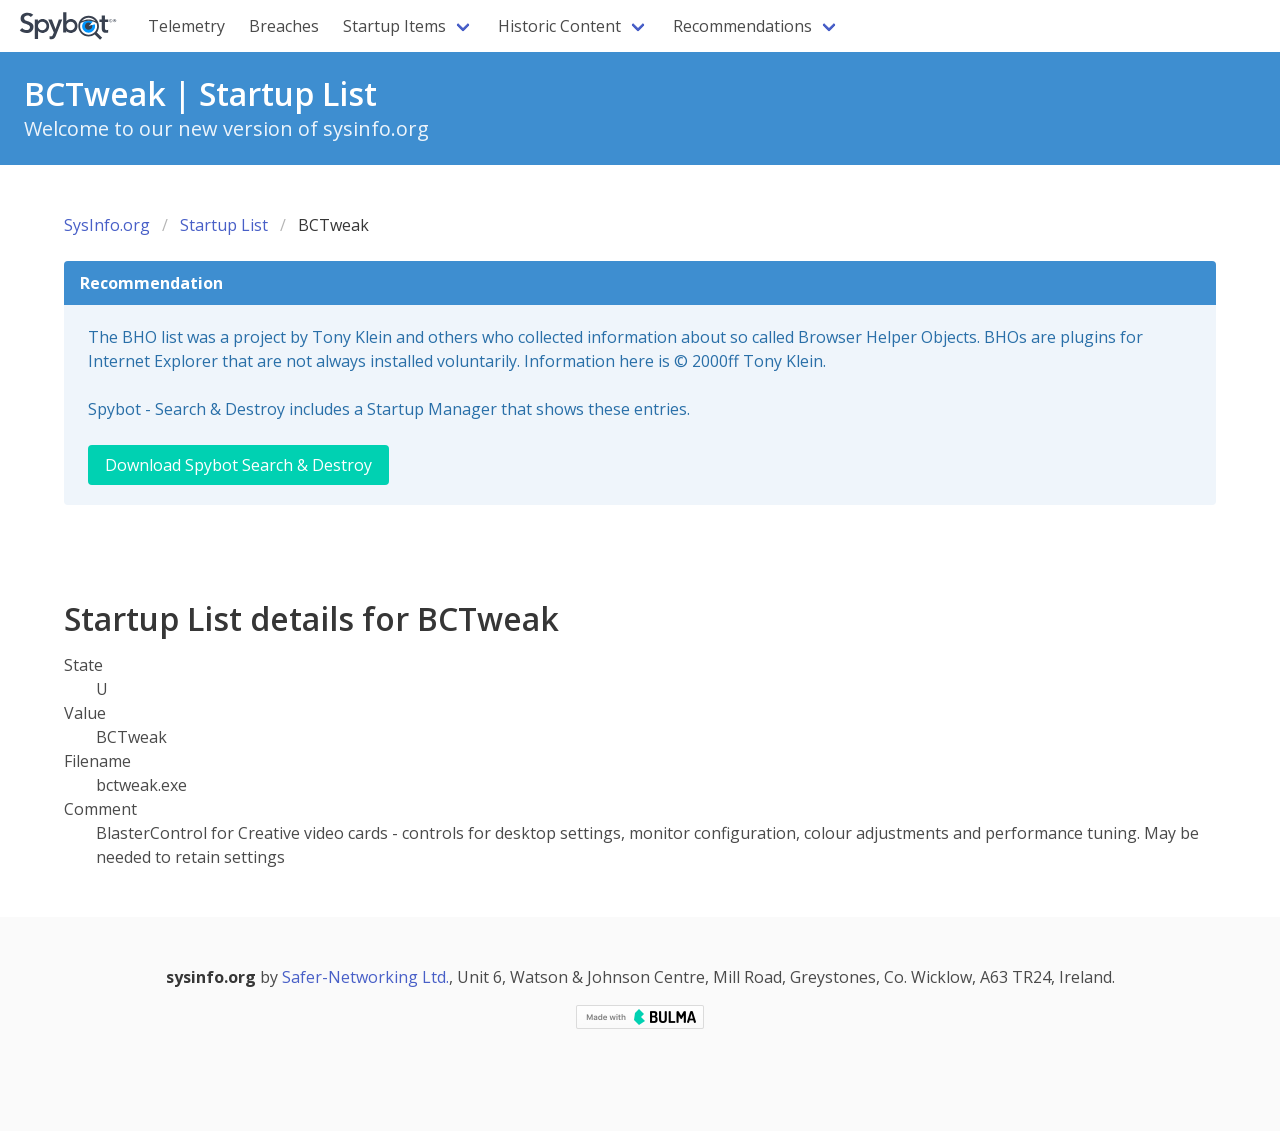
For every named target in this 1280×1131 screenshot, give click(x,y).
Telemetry (186, 26)
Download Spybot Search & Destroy (238, 465)
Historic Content (559, 26)
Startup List (224, 225)
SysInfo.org (107, 225)
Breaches (284, 26)
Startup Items (394, 26)
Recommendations (742, 26)
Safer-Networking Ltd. (365, 977)
